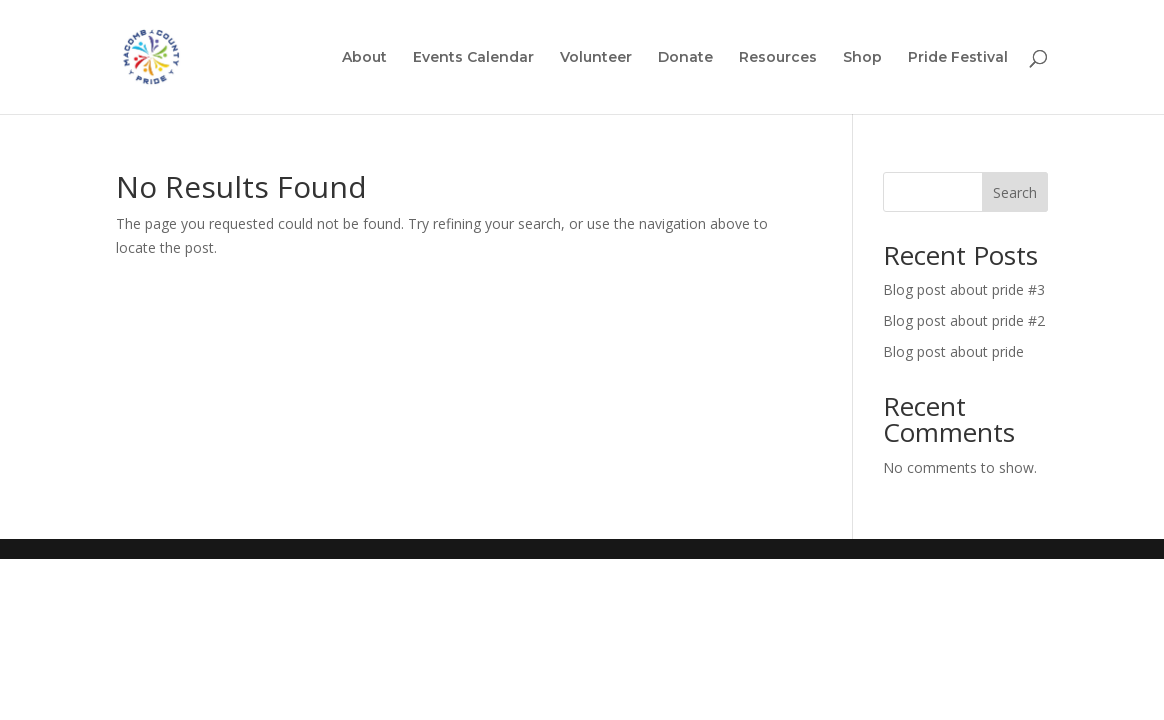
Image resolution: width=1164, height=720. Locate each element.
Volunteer (596, 58)
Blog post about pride (953, 351)
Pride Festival (958, 58)
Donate (685, 58)
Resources (778, 58)
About (364, 58)
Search (1015, 192)
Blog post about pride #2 (964, 320)
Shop (862, 58)
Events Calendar (473, 58)
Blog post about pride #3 (964, 289)
